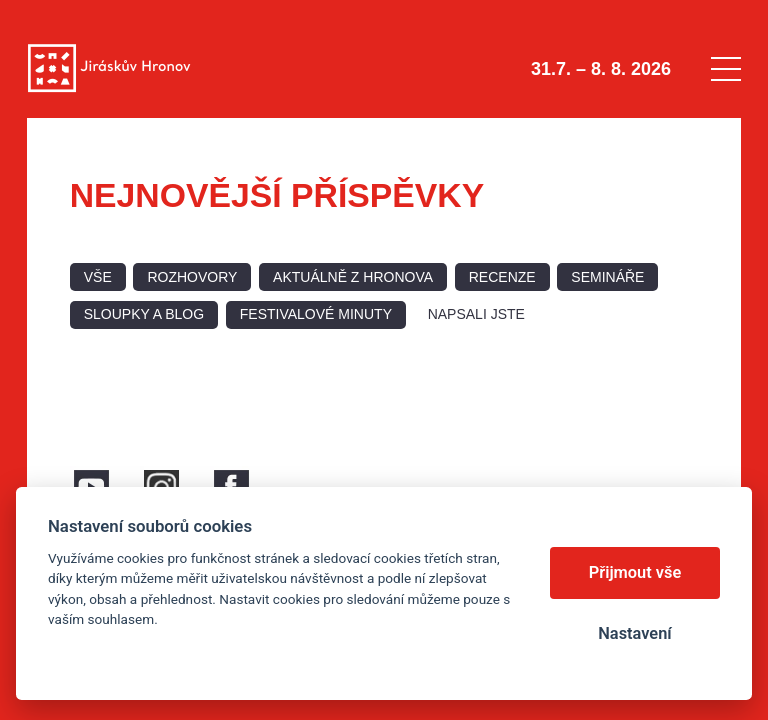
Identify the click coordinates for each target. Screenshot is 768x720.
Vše (98, 277)
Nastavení (634, 633)
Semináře (607, 277)
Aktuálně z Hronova (353, 277)
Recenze (502, 277)
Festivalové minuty (316, 314)
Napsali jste (476, 314)
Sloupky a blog (144, 314)
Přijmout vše (635, 572)
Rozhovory (192, 277)
